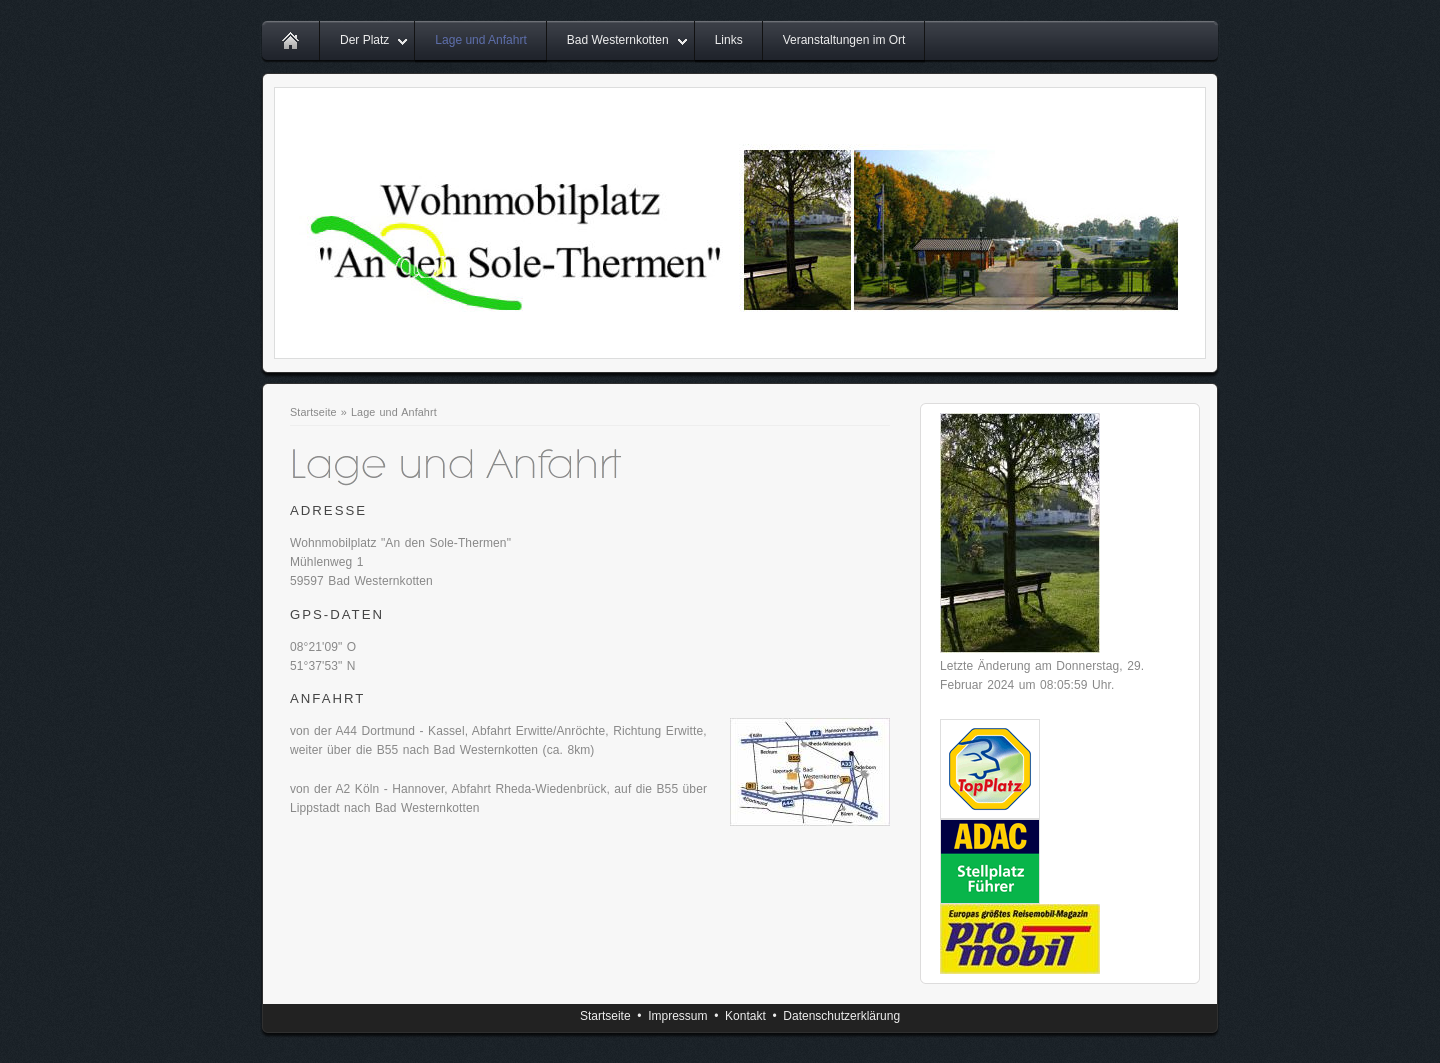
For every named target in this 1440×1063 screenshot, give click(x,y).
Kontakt (745, 1016)
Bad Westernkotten (618, 40)
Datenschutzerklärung (841, 1016)
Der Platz (364, 40)
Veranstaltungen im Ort (844, 40)
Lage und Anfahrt (480, 40)
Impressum (677, 1016)
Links (729, 40)
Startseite (313, 412)
